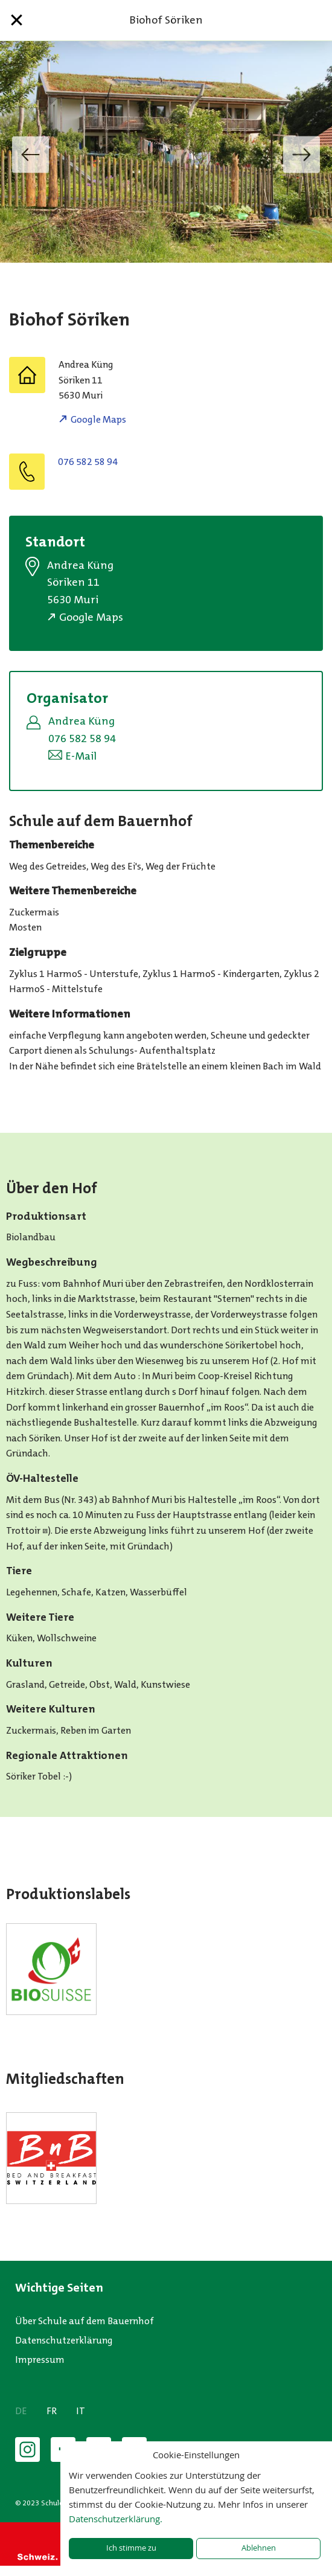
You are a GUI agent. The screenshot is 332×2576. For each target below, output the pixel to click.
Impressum (40, 2359)
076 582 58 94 (88, 461)
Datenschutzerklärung (64, 2340)
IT (80, 2411)
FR (51, 2411)
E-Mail (81, 756)
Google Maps (98, 419)
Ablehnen (258, 2548)
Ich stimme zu (131, 2548)
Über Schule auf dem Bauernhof (84, 2321)
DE (21, 2411)
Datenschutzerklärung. (115, 2519)
